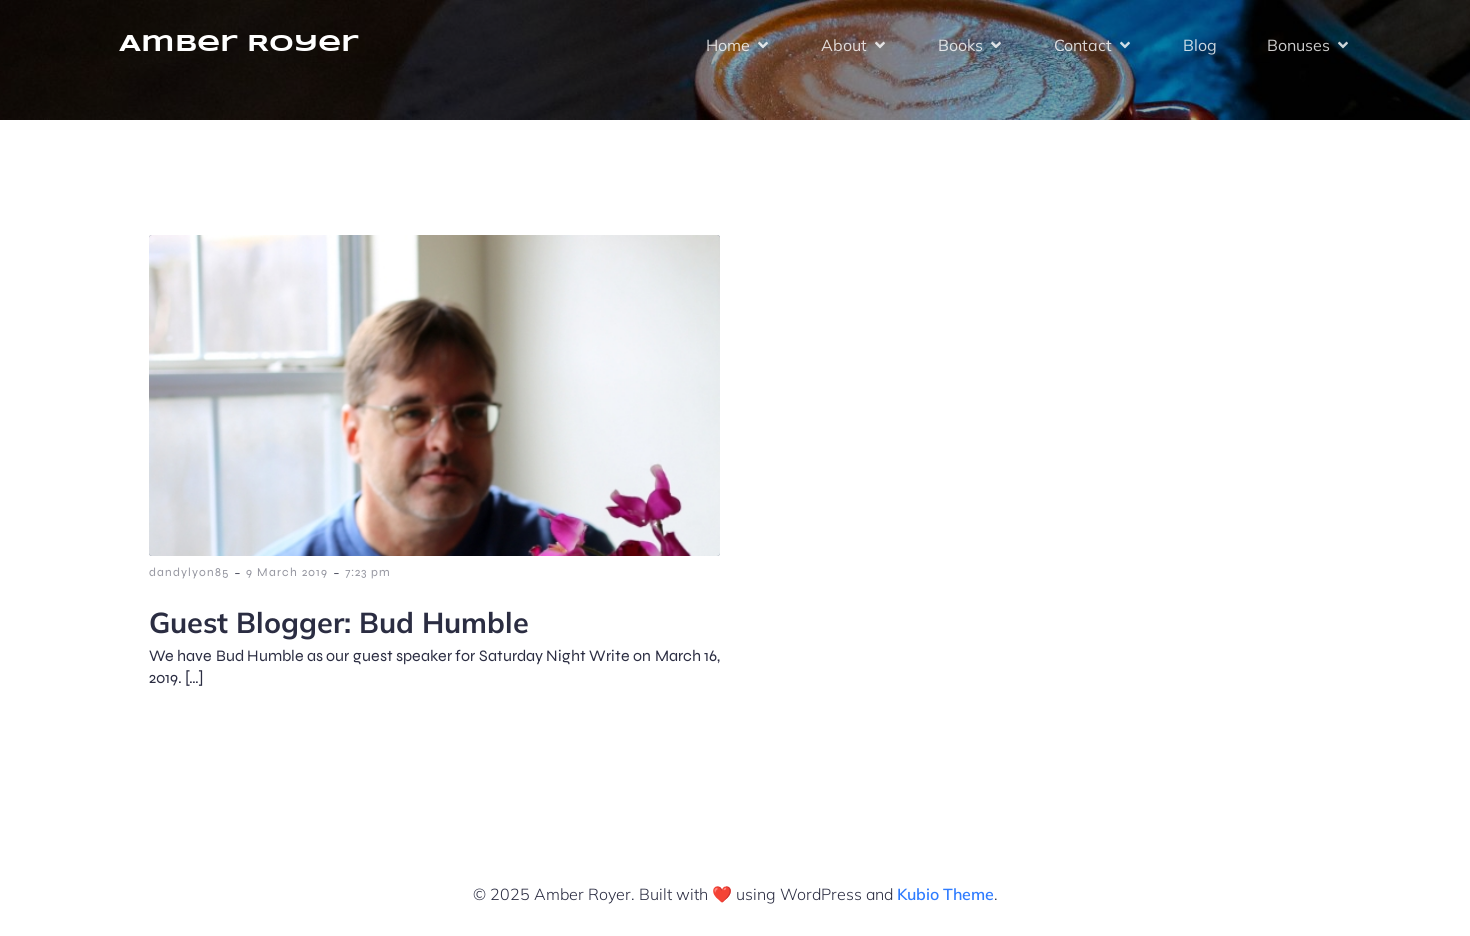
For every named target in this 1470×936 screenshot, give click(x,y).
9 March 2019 (287, 572)
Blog (1200, 45)
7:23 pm (368, 572)
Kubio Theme (945, 894)
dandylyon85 (189, 572)
